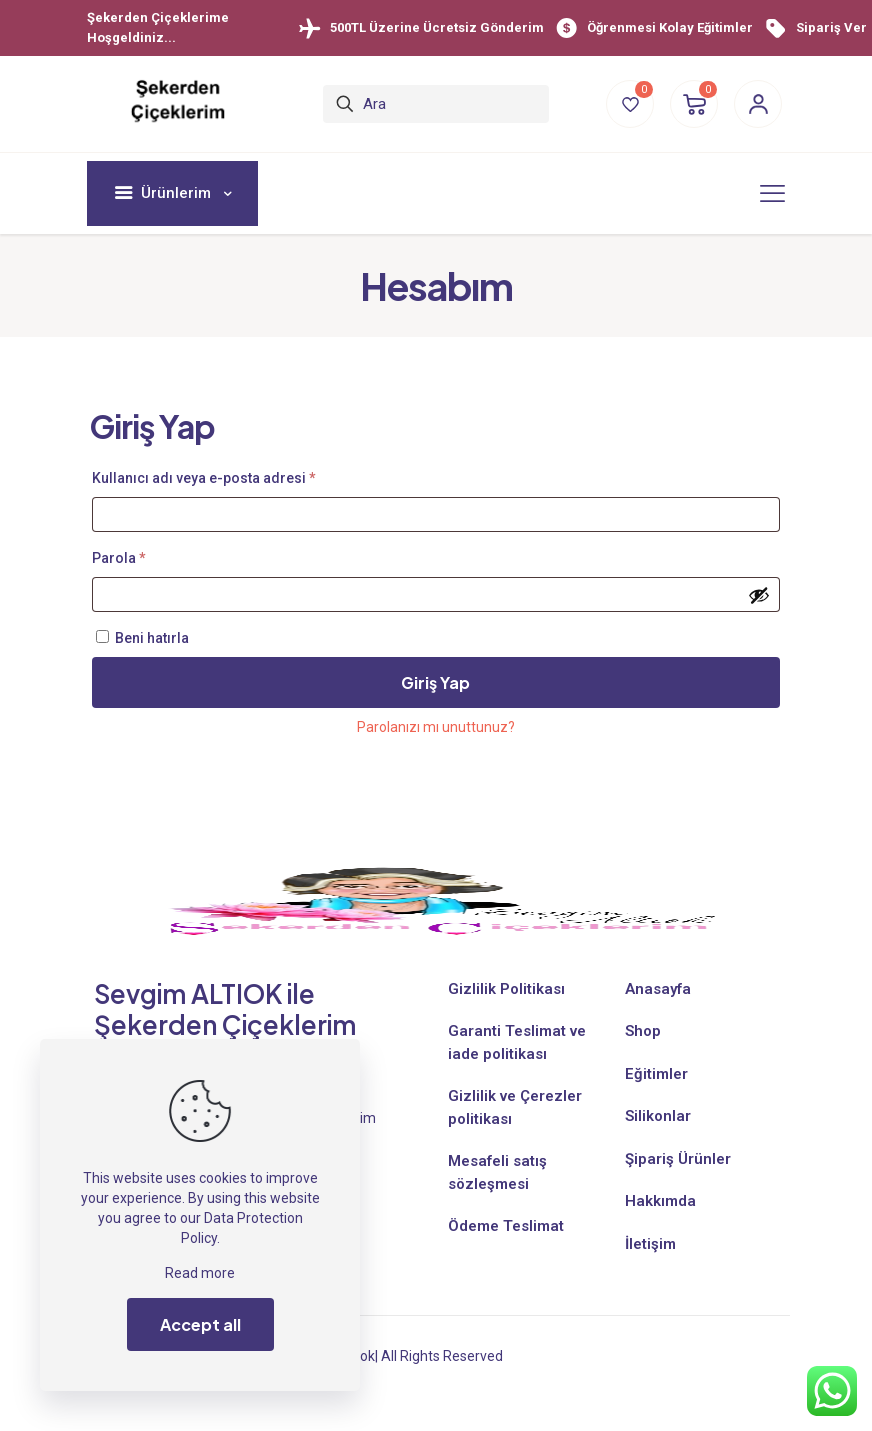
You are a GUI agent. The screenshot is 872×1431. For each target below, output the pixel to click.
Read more (200, 1273)
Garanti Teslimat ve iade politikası (517, 1042)
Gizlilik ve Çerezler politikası (515, 1107)
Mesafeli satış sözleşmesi (497, 1172)
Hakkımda (660, 1201)
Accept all (200, 1324)
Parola (142, 555)
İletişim (650, 1244)
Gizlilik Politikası (506, 989)
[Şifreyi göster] (759, 595)
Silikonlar (658, 1116)
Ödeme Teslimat (506, 1226)
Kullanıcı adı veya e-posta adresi (227, 475)
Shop (643, 1031)
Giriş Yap (435, 682)
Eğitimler (656, 1074)
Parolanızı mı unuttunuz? (436, 727)
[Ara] (436, 104)
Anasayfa (658, 989)
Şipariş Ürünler (678, 1159)
